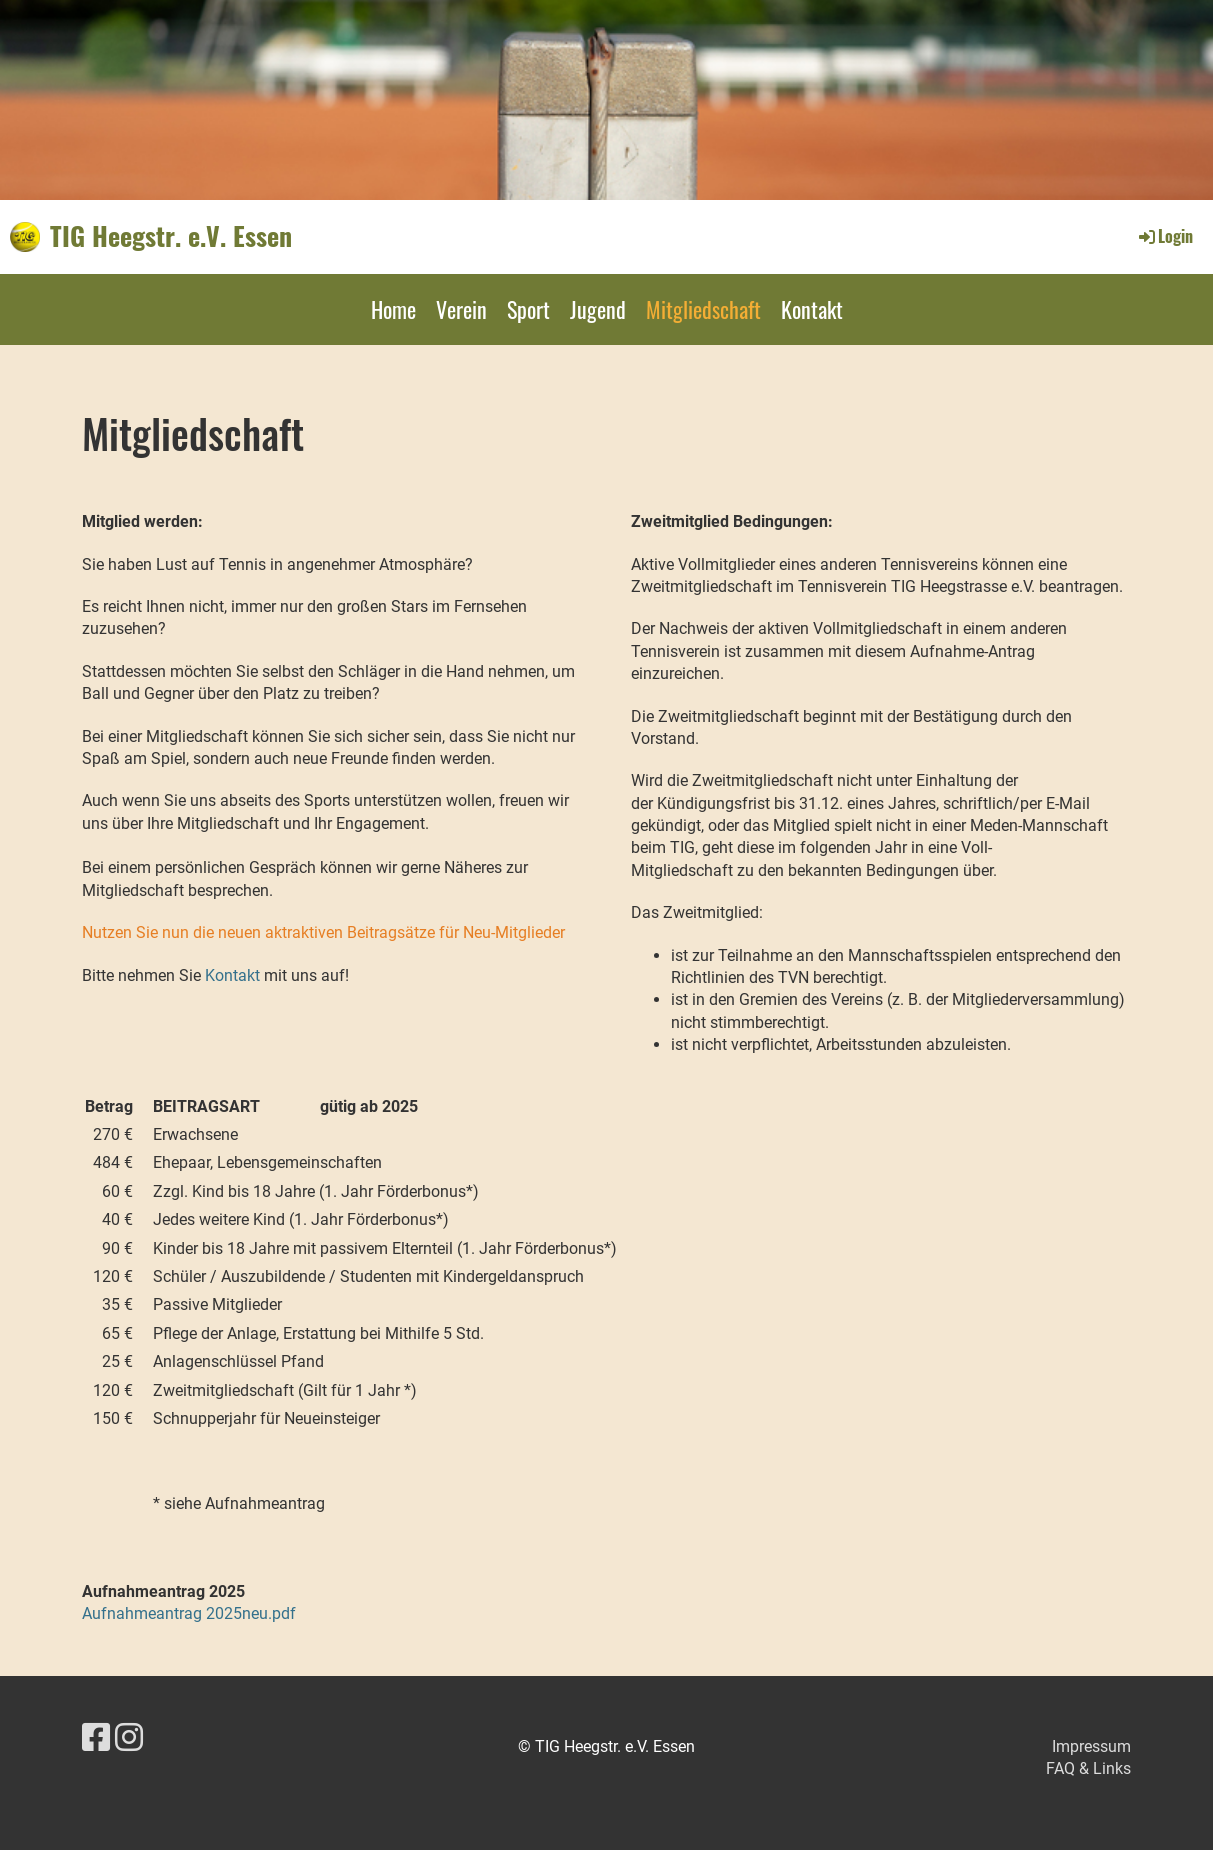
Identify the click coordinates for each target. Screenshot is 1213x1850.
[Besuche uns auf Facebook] (96, 1738)
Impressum (1091, 1746)
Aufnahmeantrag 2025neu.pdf (189, 1613)
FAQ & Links (1088, 1768)
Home (393, 309)
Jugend (598, 309)
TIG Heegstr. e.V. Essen (171, 236)
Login (1164, 236)
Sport (528, 309)
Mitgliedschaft (703, 309)
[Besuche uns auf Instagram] (129, 1738)
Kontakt (812, 309)
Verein (461, 309)
